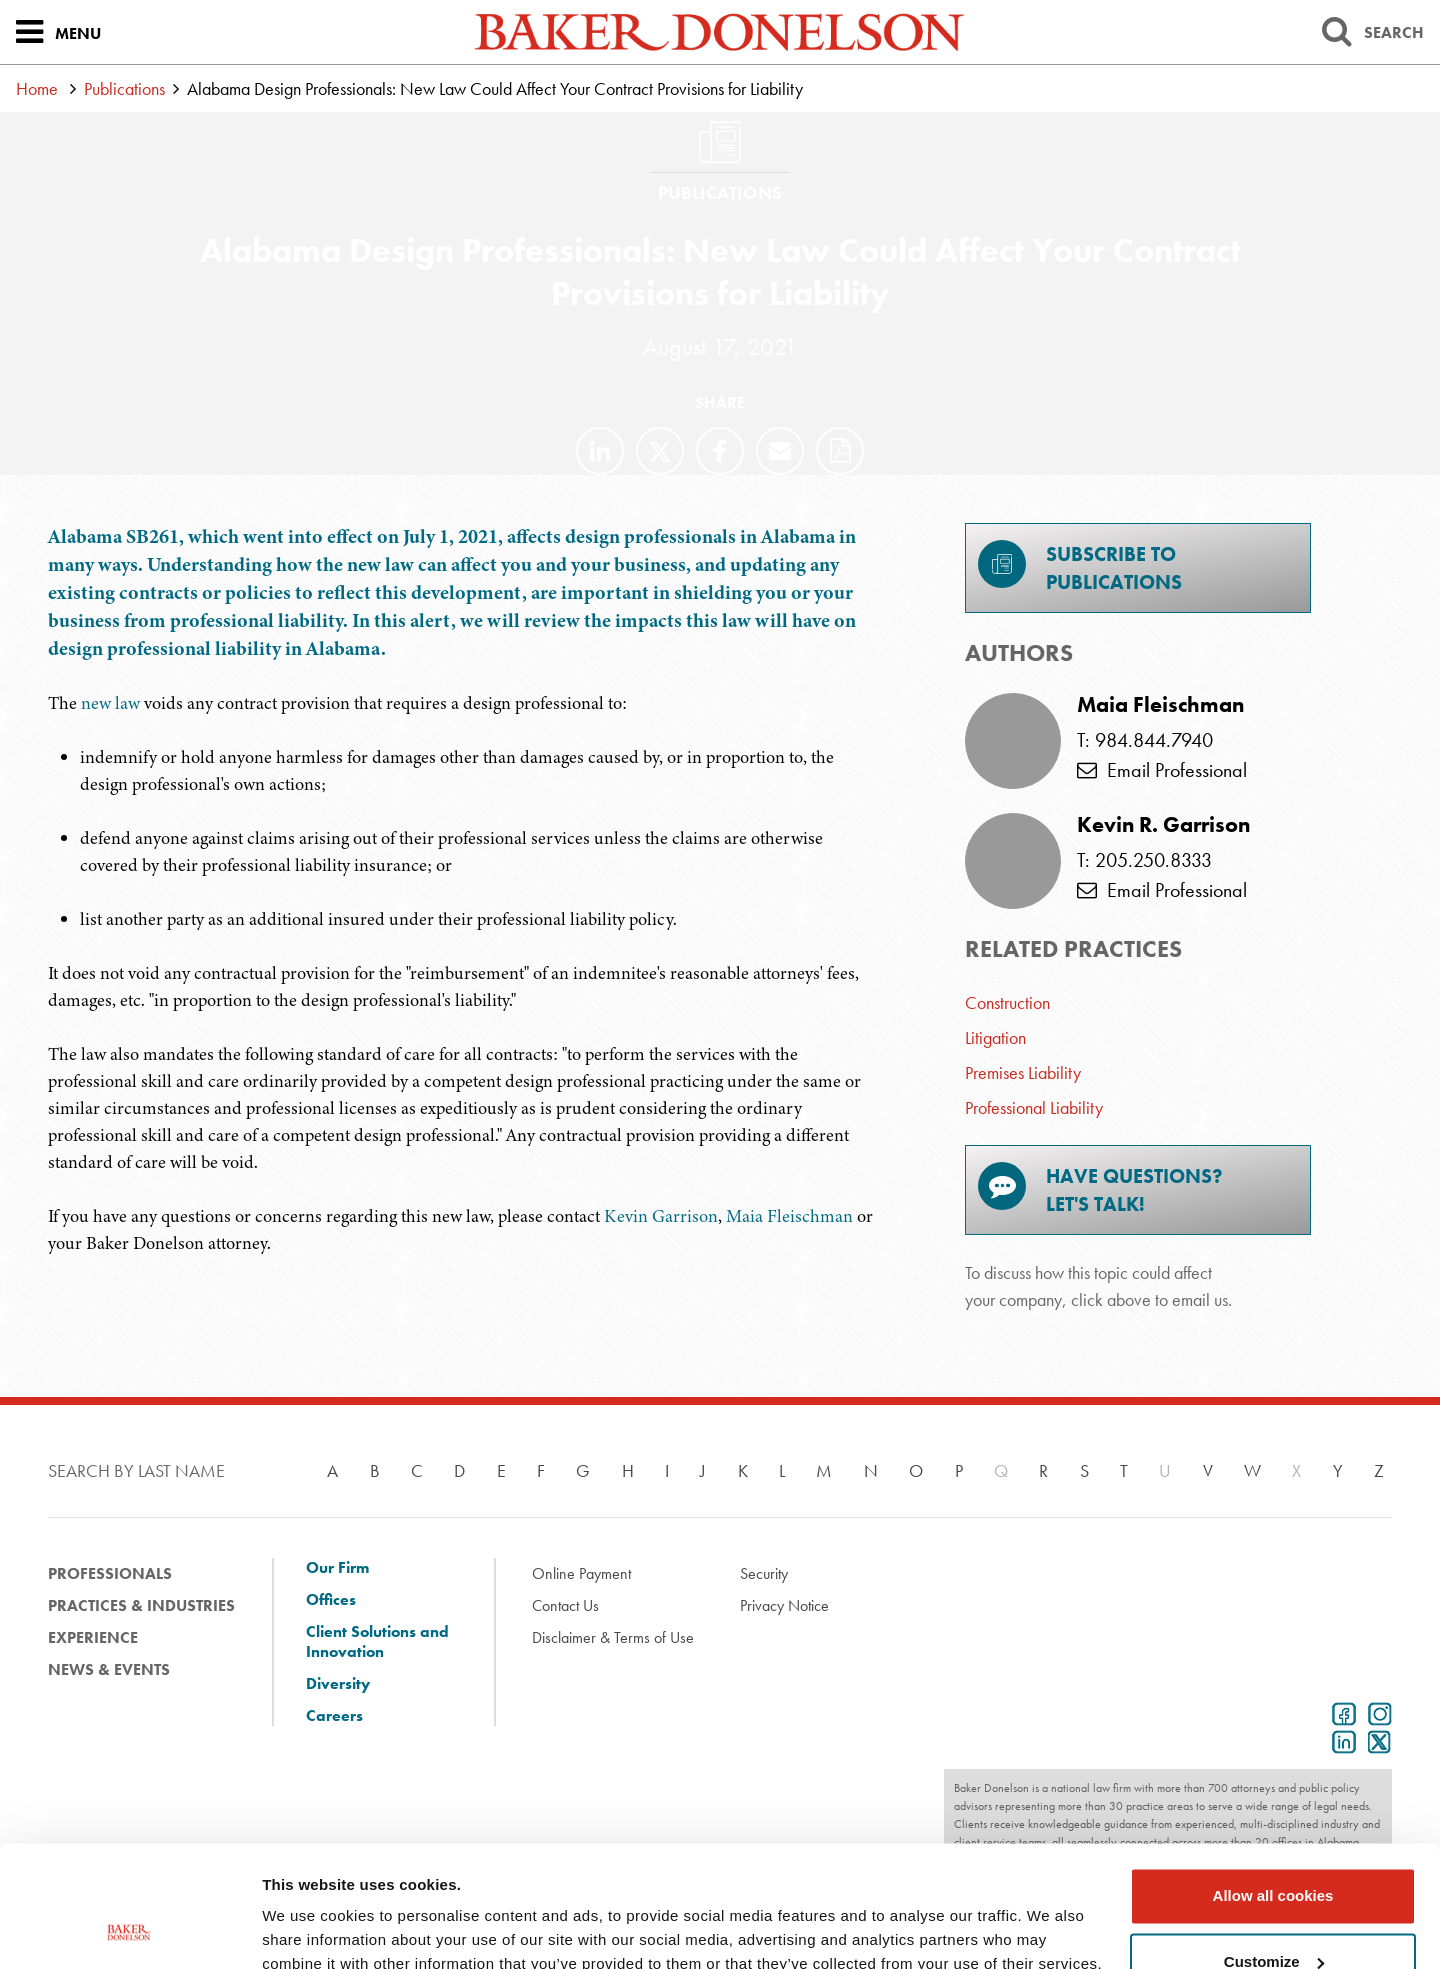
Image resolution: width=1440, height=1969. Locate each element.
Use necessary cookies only (1273, 1913)
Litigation (995, 1037)
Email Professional (1162, 770)
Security (764, 1573)
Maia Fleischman (789, 1216)
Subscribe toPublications (1080, 567)
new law (110, 703)
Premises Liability (1023, 1072)
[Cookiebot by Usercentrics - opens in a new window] (129, 1930)
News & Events (109, 1669)
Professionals (110, 1573)
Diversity (338, 1684)
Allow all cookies (1273, 1782)
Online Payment (581, 1573)
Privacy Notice (784, 1605)
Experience (93, 1637)
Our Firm (337, 1568)
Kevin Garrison (661, 1216)
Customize (1274, 1847)
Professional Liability (1034, 1107)
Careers (334, 1716)
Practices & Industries (141, 1605)
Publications (124, 88)
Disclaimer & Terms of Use (613, 1637)
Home (37, 88)
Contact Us (565, 1605)
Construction (1007, 1002)
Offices (331, 1600)
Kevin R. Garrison (1163, 825)
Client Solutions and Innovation (377, 1642)
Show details (308, 1929)
